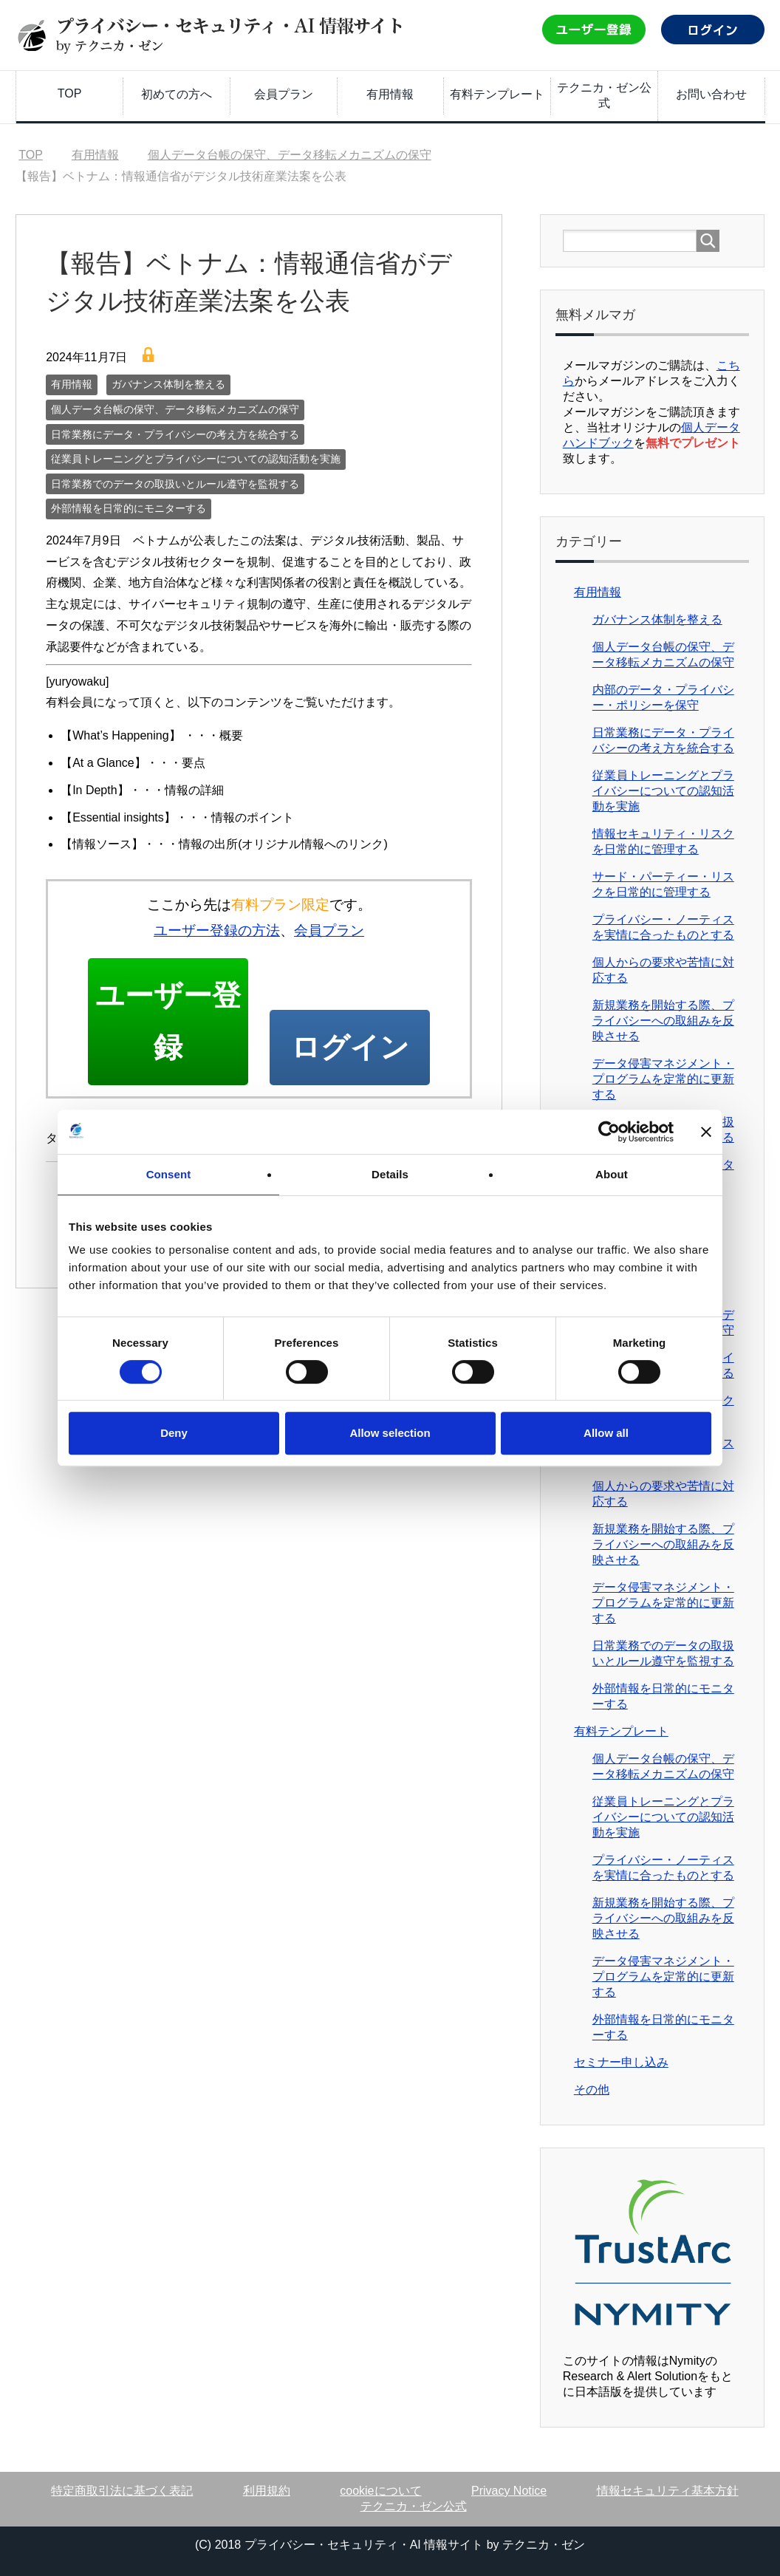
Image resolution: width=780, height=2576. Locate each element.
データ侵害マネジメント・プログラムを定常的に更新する (663, 1079)
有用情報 (390, 94)
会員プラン (283, 94)
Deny (174, 1433)
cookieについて (380, 2490)
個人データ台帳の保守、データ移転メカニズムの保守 (175, 409)
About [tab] (611, 1174)
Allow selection (389, 1433)
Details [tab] (390, 1174)
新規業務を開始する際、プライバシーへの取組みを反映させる (663, 1020)
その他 (591, 2089)
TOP (70, 93)
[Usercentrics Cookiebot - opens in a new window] (609, 1132)
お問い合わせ (711, 94)
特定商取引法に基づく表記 (122, 2490)
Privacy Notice (509, 2490)
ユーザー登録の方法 (217, 930)
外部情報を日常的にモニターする (128, 508)
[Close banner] (706, 1132)
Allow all (606, 1433)
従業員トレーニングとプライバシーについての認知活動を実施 (196, 459)
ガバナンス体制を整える (168, 384)
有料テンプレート (497, 94)
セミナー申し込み (621, 2062)
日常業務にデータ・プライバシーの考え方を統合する (175, 434)
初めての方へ (176, 94)
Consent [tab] (168, 1174)
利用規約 (266, 2490)
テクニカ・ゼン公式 (604, 95)
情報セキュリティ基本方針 (668, 2490)
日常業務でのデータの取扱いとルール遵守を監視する (175, 484)
